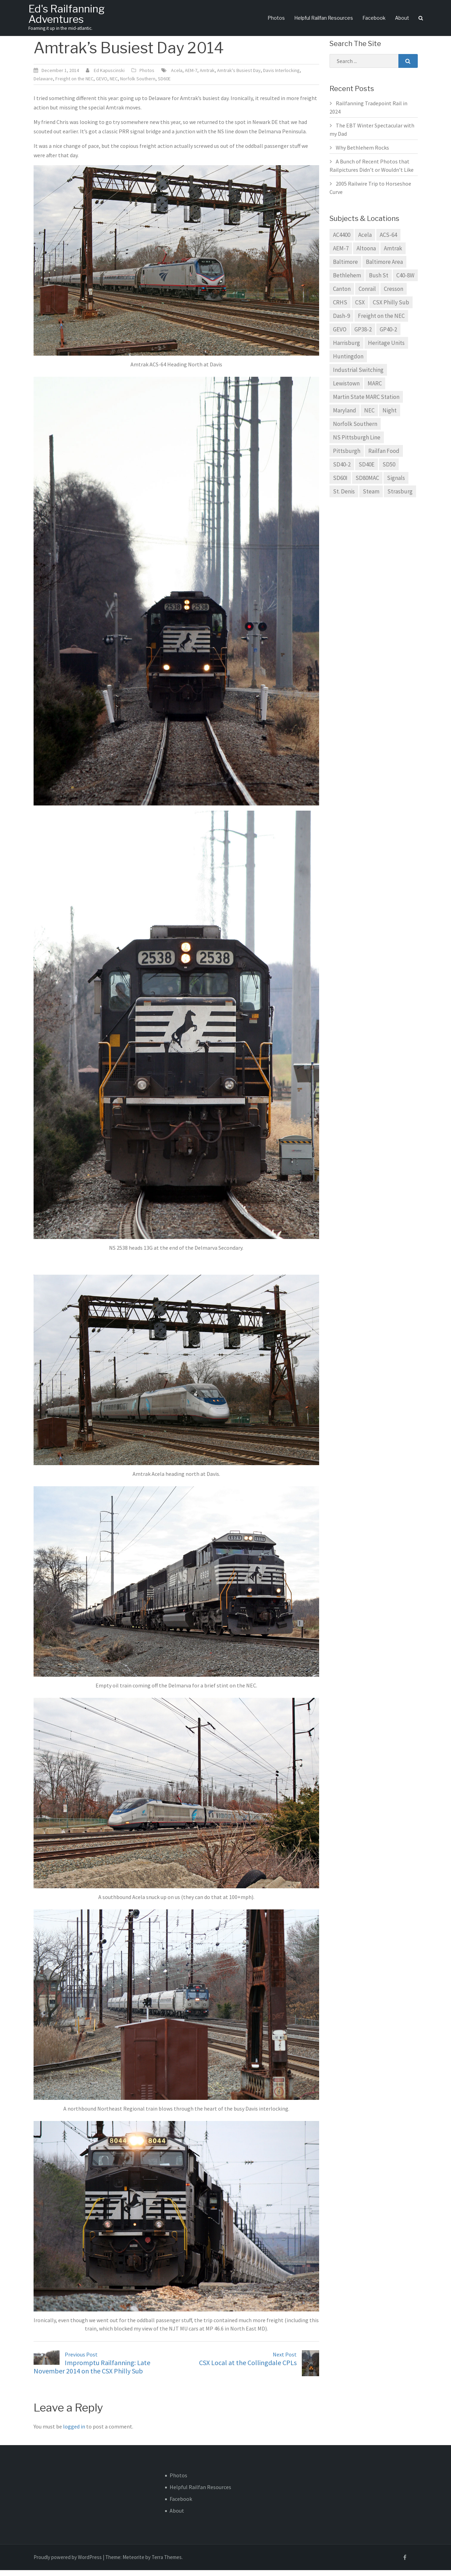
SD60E (164, 85)
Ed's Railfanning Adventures (68, 14)
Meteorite (133, 2563)
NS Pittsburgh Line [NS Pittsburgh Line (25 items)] (356, 443)
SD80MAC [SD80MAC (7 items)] (367, 484)
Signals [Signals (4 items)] (396, 484)
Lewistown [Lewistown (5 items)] (346, 389)
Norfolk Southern (137, 85)
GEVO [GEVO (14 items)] (339, 335)
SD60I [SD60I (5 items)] (340, 484)
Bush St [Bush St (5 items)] (378, 281)
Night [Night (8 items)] (389, 416)
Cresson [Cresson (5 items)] (393, 295)
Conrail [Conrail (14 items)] (367, 295)
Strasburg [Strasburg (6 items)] (400, 497)
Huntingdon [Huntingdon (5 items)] (348, 362)
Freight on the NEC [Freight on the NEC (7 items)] (381, 322)
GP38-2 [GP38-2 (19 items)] (363, 335)
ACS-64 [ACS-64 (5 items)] (388, 241)
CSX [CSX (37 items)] (360, 308)
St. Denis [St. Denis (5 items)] (344, 497)
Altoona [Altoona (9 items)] (366, 254)
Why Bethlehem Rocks (362, 153)
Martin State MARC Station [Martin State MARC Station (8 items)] (366, 403)
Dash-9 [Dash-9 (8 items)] (341, 322)
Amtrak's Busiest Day (239, 76)
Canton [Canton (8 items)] (342, 295)
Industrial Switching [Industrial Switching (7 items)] (358, 376)
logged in (74, 2432)
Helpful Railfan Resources (323, 18)
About (402, 18)
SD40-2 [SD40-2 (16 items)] (342, 470)
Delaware (43, 85)
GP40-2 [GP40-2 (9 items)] (388, 335)
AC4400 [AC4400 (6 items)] (341, 241)
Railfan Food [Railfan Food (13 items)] (383, 457)
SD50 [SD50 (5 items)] (388, 470)
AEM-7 (191, 76)
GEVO (101, 85)
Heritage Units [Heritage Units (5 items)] (386, 349)
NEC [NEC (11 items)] (369, 416)
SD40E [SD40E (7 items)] (367, 470)
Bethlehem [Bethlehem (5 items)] (347, 281)
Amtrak (207, 76)
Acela (176, 76)
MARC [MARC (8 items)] (375, 389)
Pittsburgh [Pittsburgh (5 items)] (346, 457)
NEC (114, 85)
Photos (276, 18)
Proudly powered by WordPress (68, 2563)
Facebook (374, 18)
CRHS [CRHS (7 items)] (340, 308)
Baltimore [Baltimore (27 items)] (345, 268)
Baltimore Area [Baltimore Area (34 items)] (384, 268)
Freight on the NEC (74, 85)
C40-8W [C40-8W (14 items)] (405, 281)
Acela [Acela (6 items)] (365, 241)
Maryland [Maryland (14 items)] (344, 416)
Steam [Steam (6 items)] (371, 497)
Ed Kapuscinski (109, 76)
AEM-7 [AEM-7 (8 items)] (341, 254)
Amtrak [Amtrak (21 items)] (393, 254)
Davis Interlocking (281, 76)
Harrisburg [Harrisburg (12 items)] (346, 349)
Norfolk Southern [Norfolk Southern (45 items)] (355, 430)
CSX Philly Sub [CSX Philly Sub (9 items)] (391, 308)
